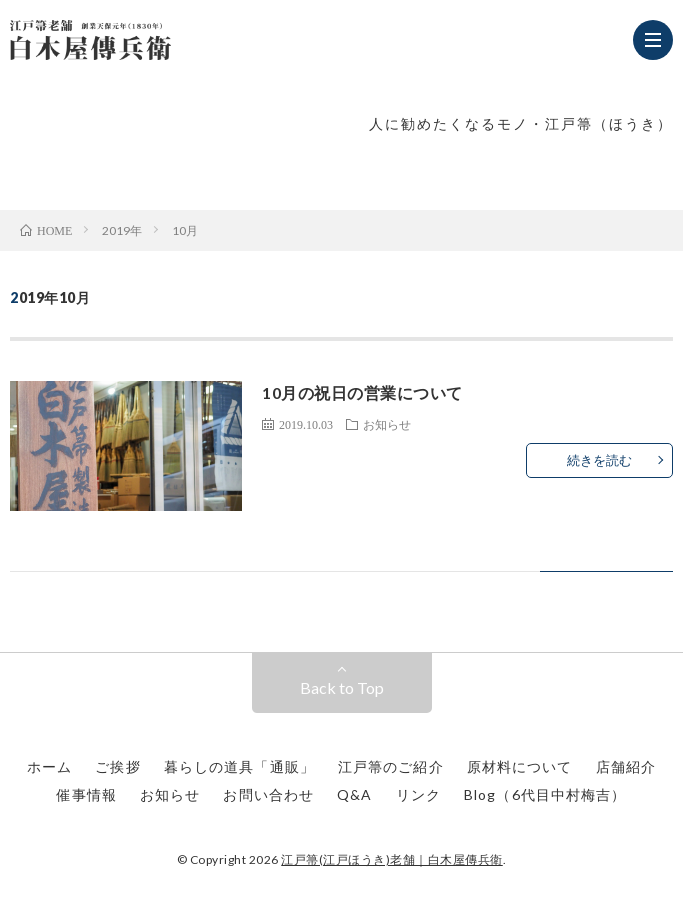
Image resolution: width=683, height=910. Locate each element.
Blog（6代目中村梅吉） (545, 794)
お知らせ (387, 424)
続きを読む (599, 460)
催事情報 (86, 794)
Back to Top (342, 687)
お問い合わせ (268, 794)
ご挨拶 (117, 766)
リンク (418, 794)
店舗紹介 (626, 766)
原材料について (520, 766)
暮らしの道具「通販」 (239, 766)
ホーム (49, 766)
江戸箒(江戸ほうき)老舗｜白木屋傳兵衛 (392, 859)
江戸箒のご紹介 (391, 766)
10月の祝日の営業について (362, 392)
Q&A (354, 794)
